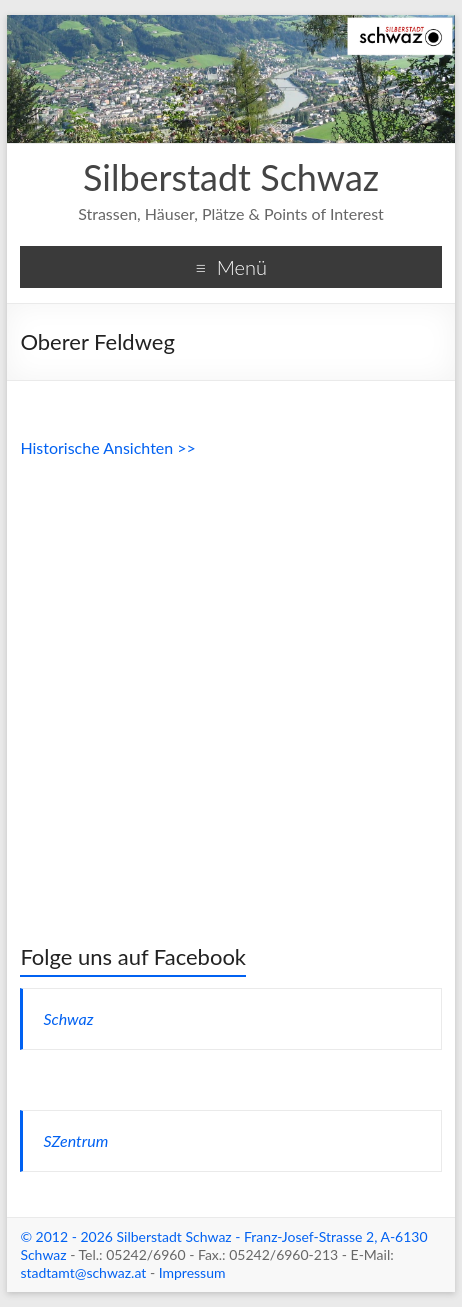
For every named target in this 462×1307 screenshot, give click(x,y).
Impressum (192, 1272)
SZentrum (75, 1140)
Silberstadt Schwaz (231, 177)
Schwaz (68, 1018)
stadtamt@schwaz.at (83, 1272)
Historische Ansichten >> (107, 447)
